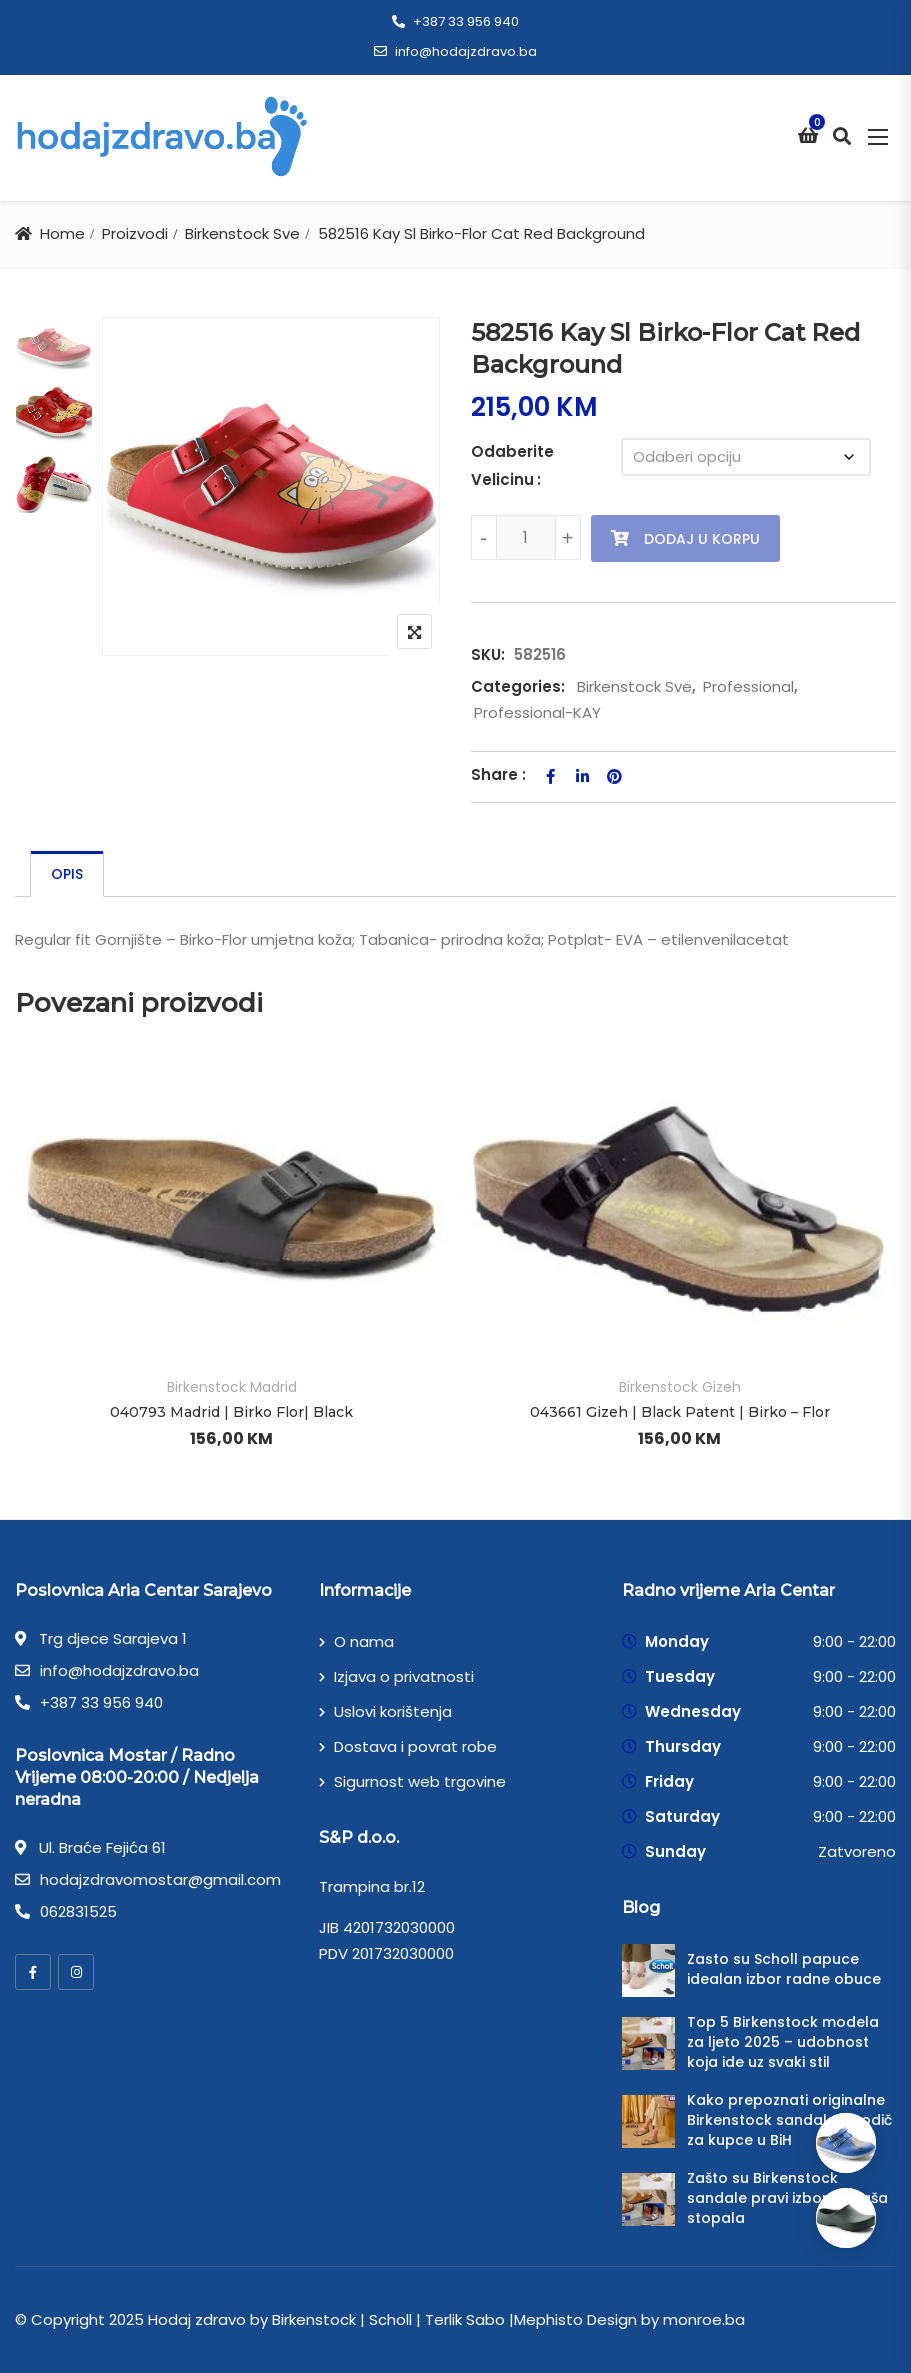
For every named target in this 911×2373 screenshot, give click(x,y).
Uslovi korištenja (393, 1711)
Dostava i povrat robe (415, 1746)
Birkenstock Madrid (232, 1387)
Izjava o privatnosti (404, 1676)
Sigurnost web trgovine (420, 1781)
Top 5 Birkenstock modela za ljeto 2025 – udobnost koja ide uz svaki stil (783, 2042)
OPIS (67, 874)
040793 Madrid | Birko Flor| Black (231, 1412)
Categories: (518, 686)
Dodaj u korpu (702, 539)
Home (62, 233)
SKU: (488, 654)
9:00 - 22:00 (854, 1641)
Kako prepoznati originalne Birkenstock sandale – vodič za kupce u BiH (789, 2120)
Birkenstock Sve (242, 233)
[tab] (67, 874)
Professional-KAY (537, 712)
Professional (748, 686)
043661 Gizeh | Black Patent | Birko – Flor (680, 1412)
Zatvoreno (857, 1851)
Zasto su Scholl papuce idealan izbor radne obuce (784, 1969)
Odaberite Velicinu (512, 465)
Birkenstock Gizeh (680, 1387)
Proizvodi (135, 233)
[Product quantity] (526, 537)
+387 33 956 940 (455, 21)
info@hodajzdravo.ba (455, 51)
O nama (364, 1641)
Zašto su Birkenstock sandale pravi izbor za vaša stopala (787, 2198)
